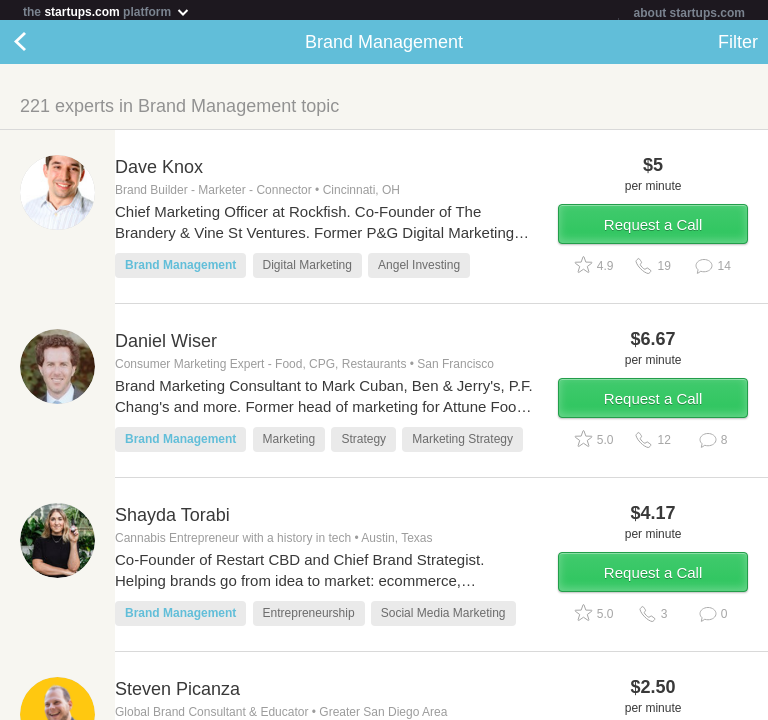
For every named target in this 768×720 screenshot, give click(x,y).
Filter (738, 46)
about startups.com (689, 13)
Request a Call (653, 228)
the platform (107, 11)
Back (40, 46)
